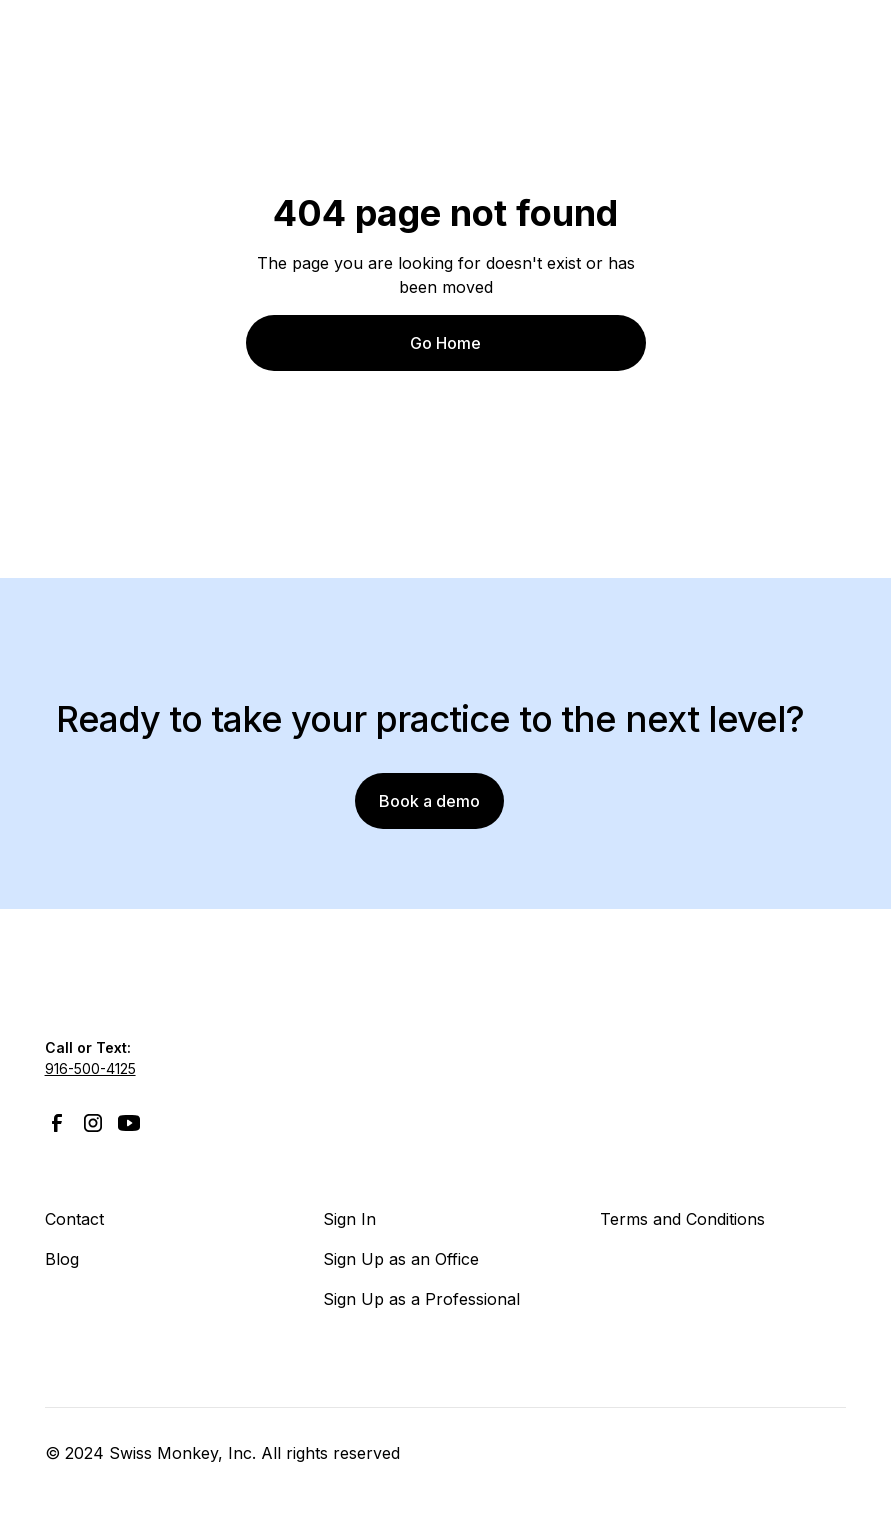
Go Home (445, 343)
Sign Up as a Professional (421, 1299)
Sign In (349, 1219)
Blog (62, 1259)
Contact (74, 1219)
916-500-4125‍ (90, 1068)
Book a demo (429, 801)
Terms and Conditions (682, 1219)
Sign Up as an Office (401, 1259)
